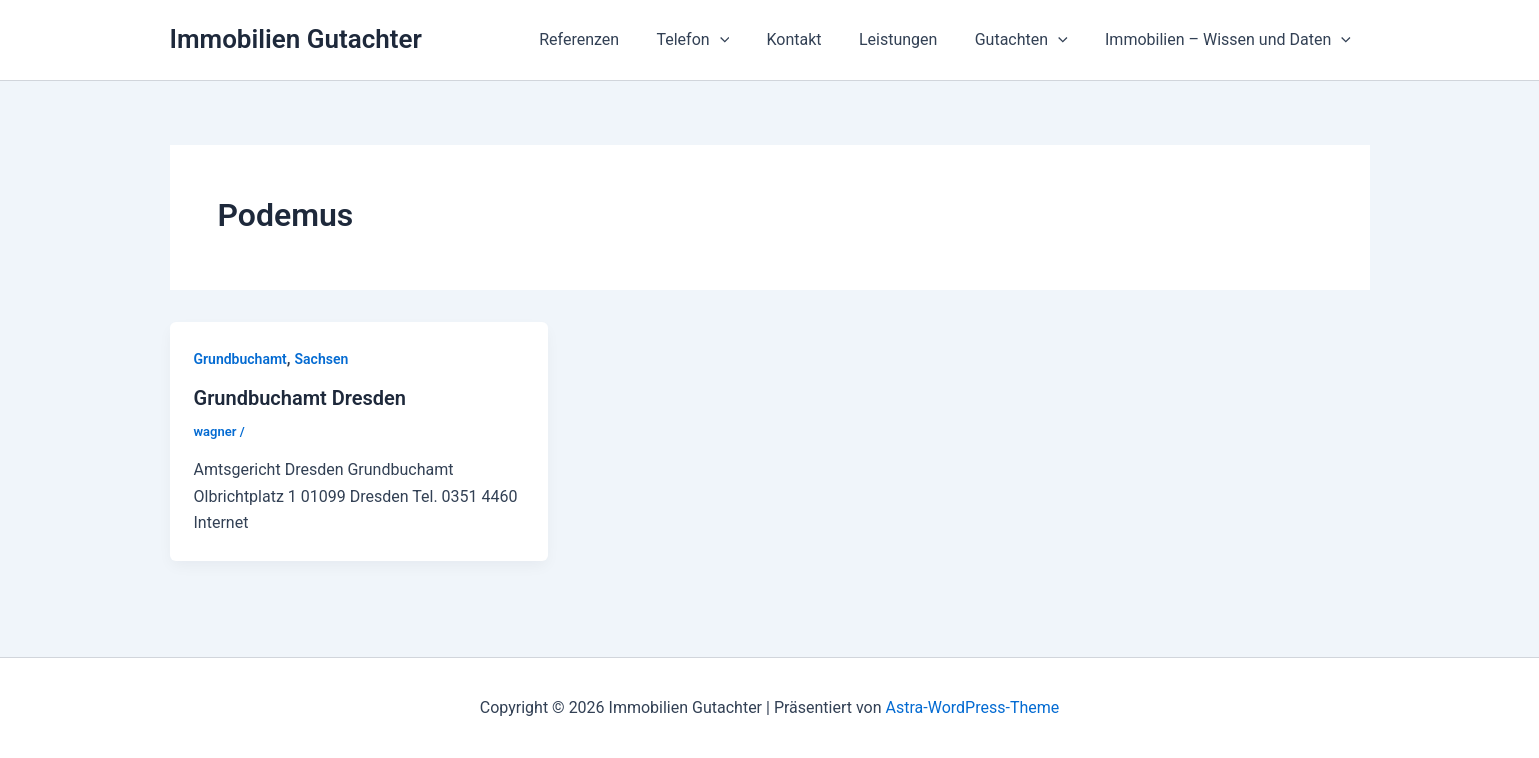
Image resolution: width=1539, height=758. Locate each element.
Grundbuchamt (240, 359)
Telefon (716, 40)
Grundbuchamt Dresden (300, 398)
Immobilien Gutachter (296, 39)
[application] (744, 40)
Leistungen (911, 39)
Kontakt (812, 39)
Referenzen (608, 39)
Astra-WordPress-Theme (973, 707)
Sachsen (322, 359)
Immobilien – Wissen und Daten (1231, 40)
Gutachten (1029, 40)
